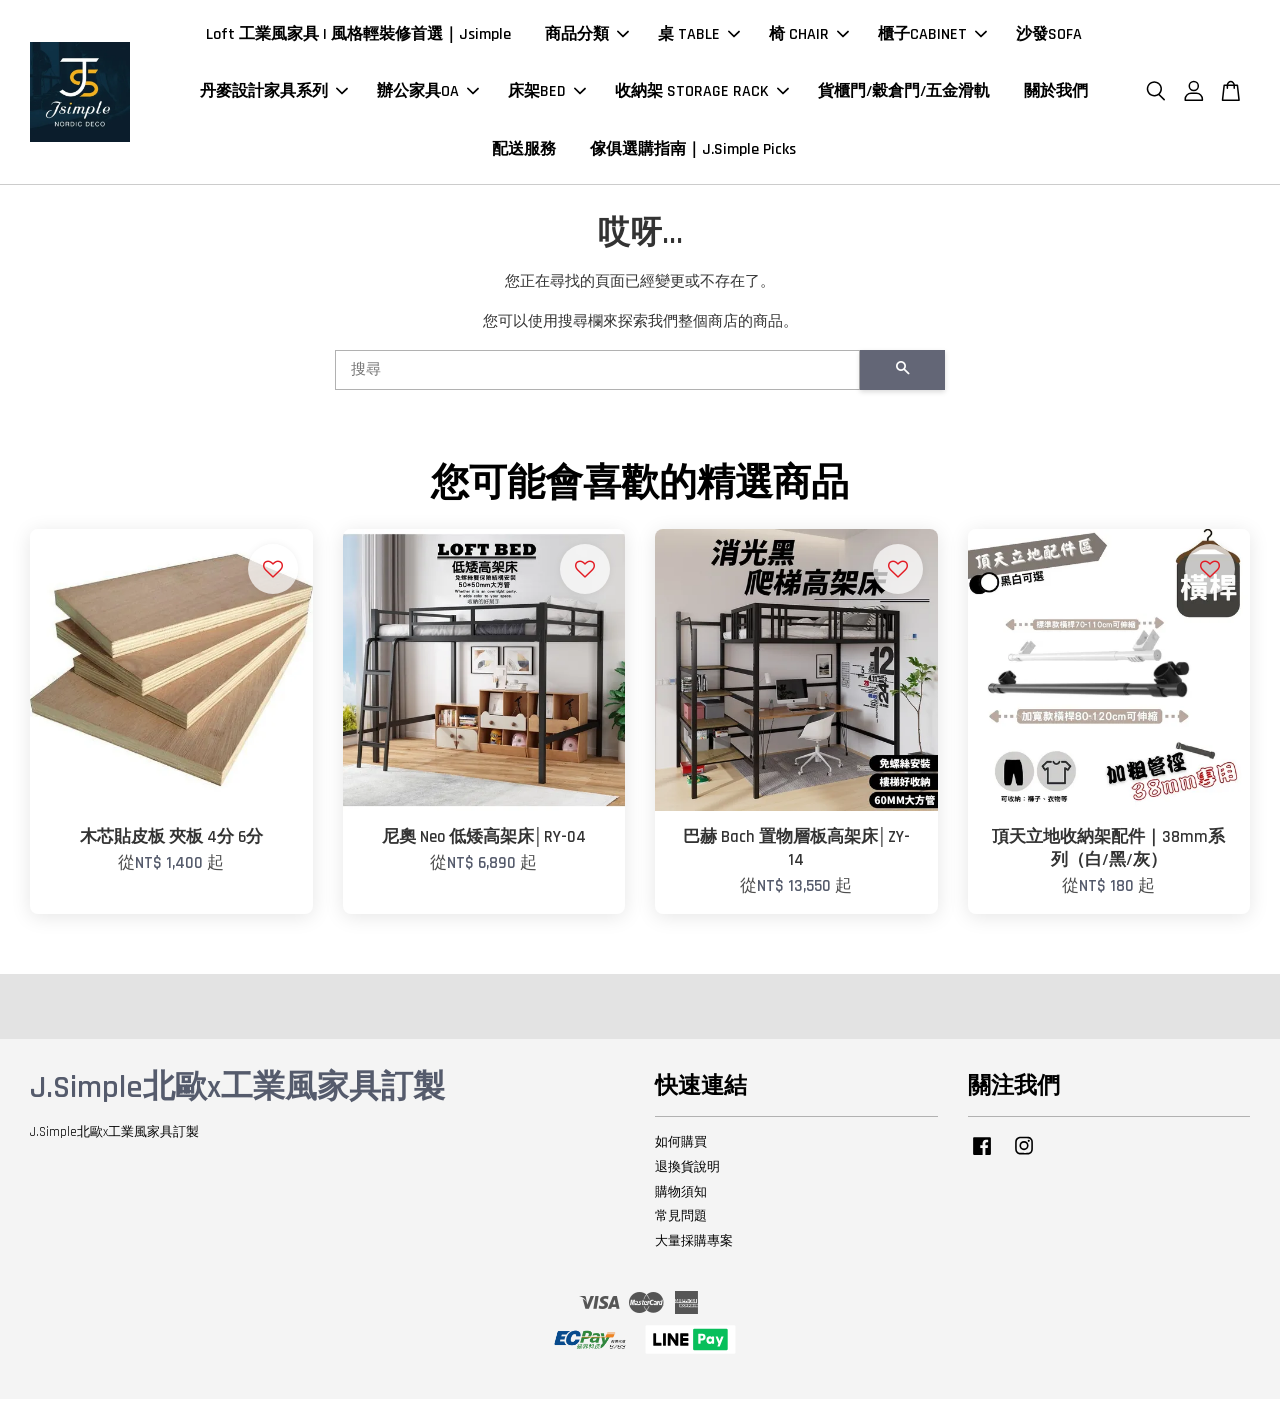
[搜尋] (597, 377)
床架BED (547, 95)
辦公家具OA (428, 95)
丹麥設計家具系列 (274, 95)
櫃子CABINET (932, 38)
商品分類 (587, 38)
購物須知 (681, 1199)
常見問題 (681, 1224)
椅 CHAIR (809, 38)
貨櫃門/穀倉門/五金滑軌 (904, 95)
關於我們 (1056, 95)
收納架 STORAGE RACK (702, 95)
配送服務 (524, 152)
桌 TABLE (699, 38)
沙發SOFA (1049, 38)
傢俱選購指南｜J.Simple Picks (693, 152)
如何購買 (681, 1149)
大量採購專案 (694, 1249)
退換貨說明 (687, 1174)
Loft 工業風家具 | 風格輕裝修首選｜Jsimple (358, 38)
